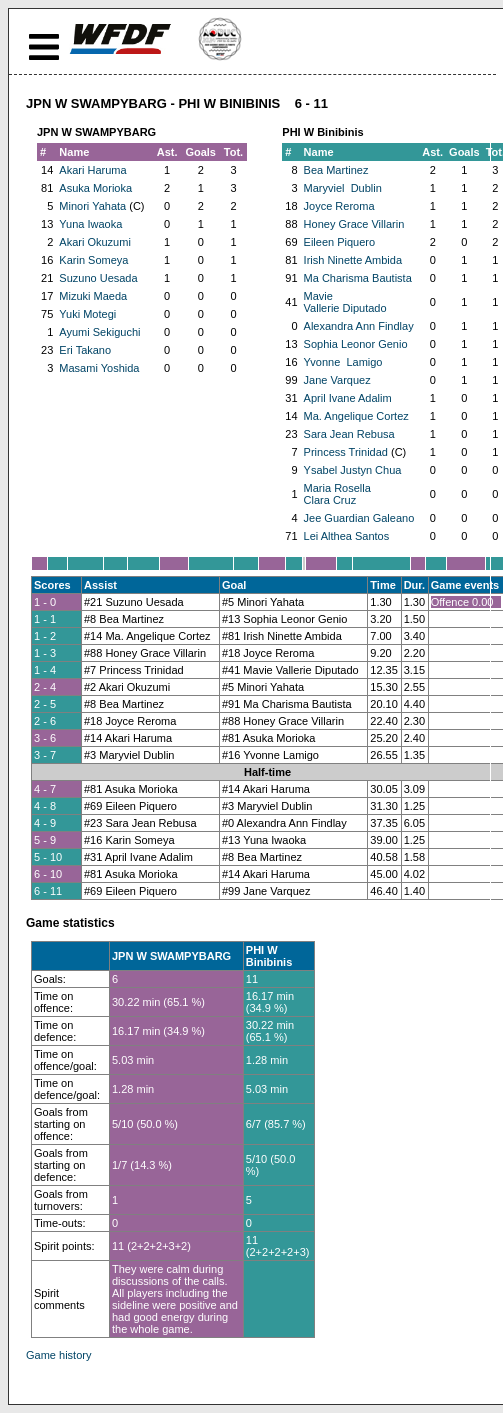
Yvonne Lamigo (343, 362)
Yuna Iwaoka (90, 224)
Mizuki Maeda (93, 296)
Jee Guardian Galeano (359, 518)
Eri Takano (85, 350)
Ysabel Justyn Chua (353, 470)
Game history (58, 1355)
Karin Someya (93, 260)
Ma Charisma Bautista (358, 278)
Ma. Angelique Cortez (356, 416)
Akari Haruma (92, 170)
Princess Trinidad (346, 452)
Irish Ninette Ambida (353, 260)
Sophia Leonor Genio (356, 344)
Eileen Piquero (340, 242)
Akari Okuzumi (95, 242)
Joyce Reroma (339, 206)
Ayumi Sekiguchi (99, 332)
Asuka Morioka (95, 188)
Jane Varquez (337, 380)
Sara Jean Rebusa (349, 434)
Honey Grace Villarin (354, 224)
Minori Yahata (92, 206)
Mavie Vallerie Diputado (345, 302)
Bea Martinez (336, 170)
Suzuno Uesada (98, 278)
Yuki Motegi (87, 314)
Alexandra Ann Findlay (359, 326)
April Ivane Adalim (348, 398)
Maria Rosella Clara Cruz (337, 494)
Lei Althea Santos (347, 536)
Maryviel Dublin (343, 188)
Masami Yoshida (99, 368)
